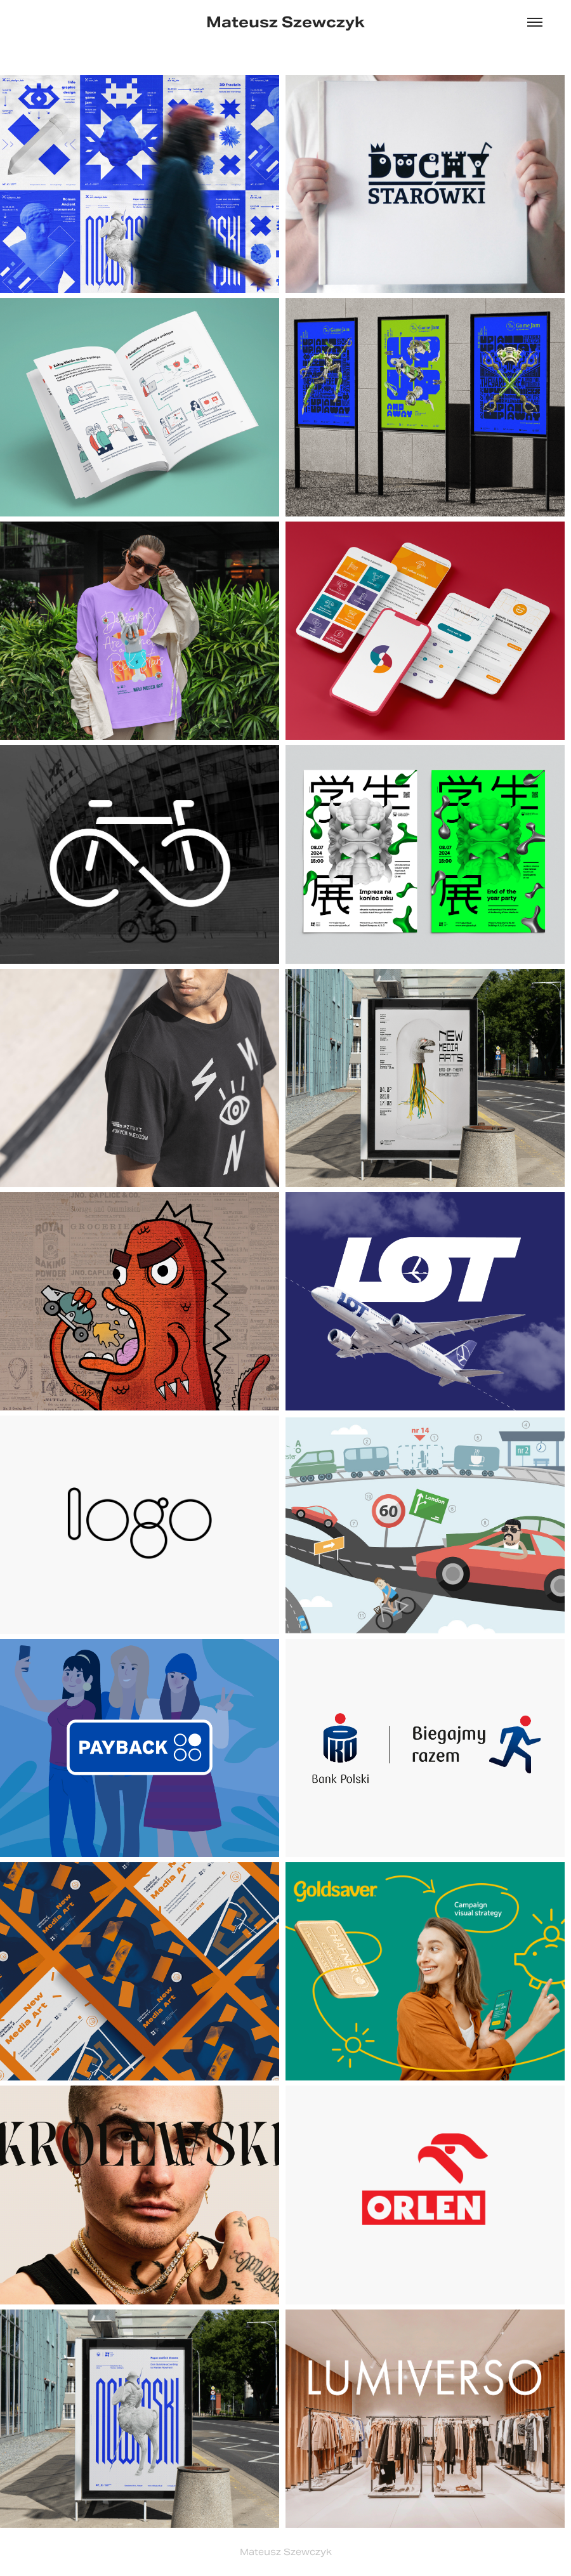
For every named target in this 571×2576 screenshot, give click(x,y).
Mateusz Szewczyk (285, 22)
